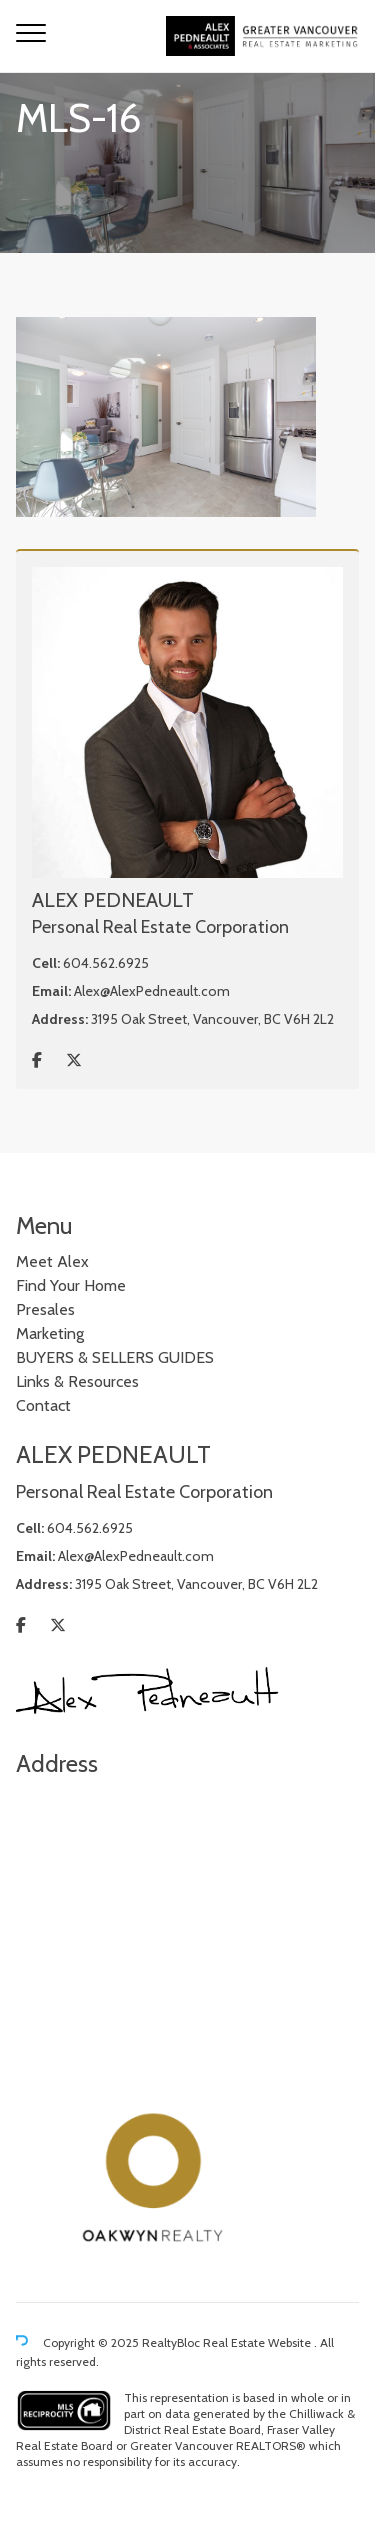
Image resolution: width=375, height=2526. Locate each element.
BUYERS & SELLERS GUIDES (115, 1357)
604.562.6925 (106, 963)
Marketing (50, 1333)
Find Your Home (71, 1285)
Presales (45, 1309)
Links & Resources (77, 1381)
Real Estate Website (258, 2342)
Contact (43, 1405)
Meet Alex (52, 1261)
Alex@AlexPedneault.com (152, 991)
